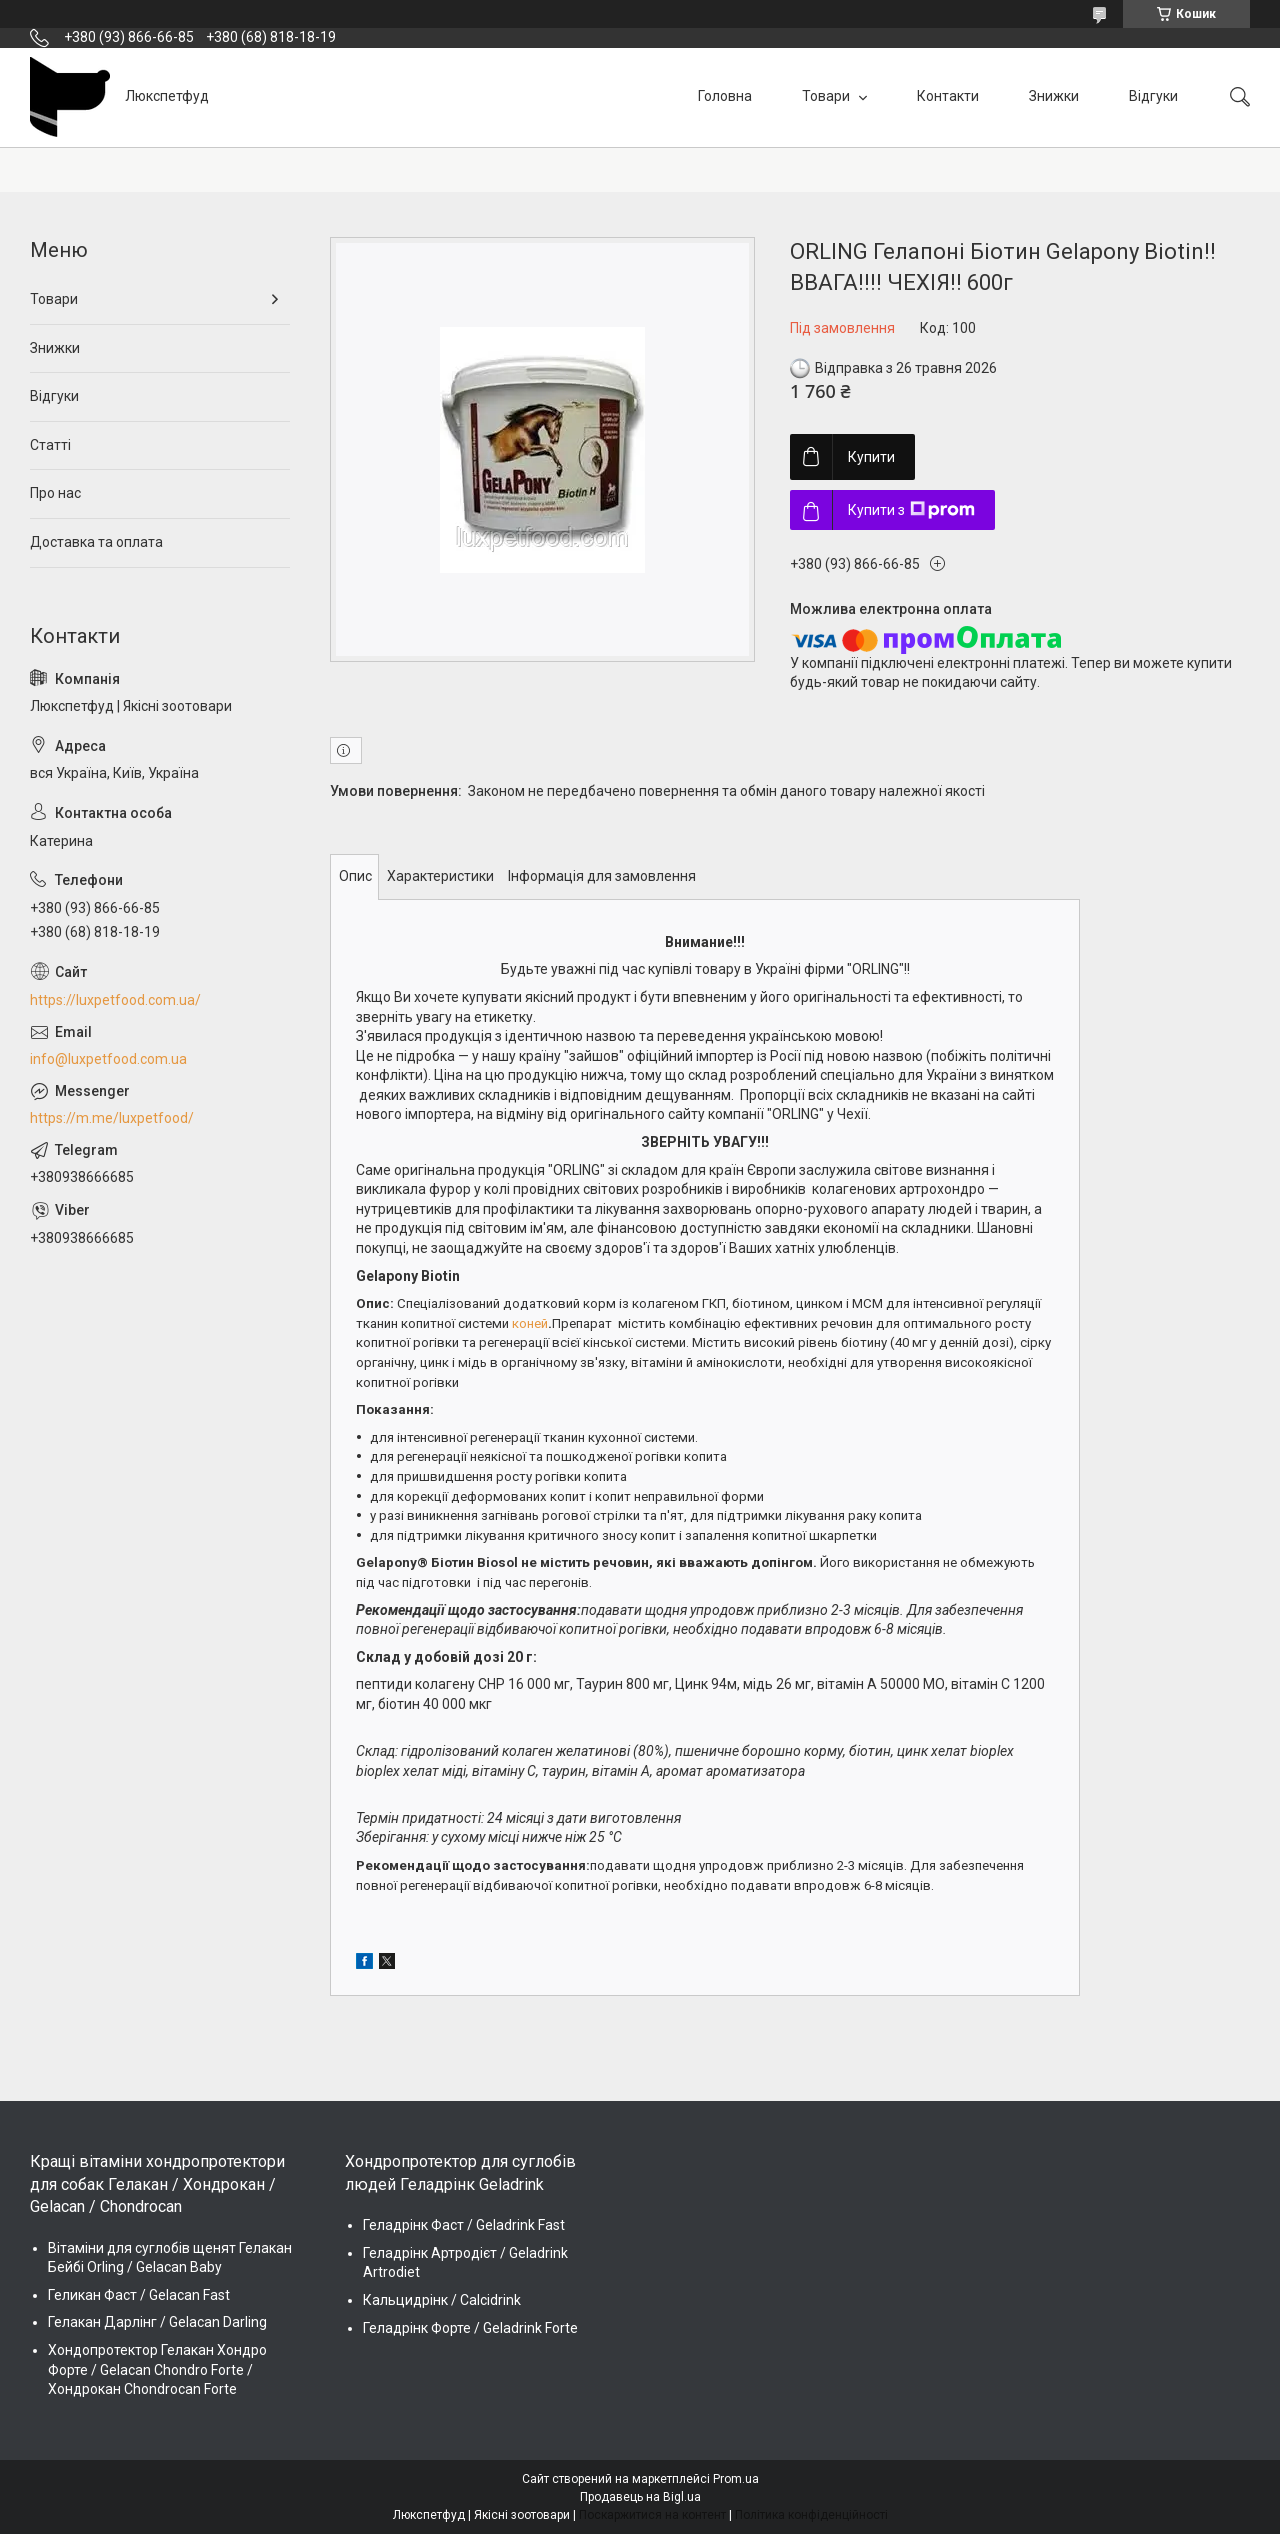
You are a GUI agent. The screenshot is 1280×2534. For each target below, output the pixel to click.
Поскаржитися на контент (652, 2515)
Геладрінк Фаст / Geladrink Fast (464, 2225)
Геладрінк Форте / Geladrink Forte (470, 2328)
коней (530, 1323)
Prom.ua (736, 2479)
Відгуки (1153, 96)
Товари (827, 96)
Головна (725, 96)
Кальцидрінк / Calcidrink (442, 2300)
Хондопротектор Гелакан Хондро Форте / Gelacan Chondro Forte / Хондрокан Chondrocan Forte (157, 2369)
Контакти (948, 96)
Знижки (1054, 96)
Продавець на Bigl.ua (640, 2497)
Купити (871, 457)
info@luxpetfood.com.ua (108, 1059)
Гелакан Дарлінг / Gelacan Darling (157, 2322)
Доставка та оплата (96, 542)
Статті (50, 445)
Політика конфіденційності (811, 2515)
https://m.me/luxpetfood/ (112, 1118)
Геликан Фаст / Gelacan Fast (139, 2295)
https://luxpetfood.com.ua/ (115, 1000)
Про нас (55, 493)
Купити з (911, 510)
